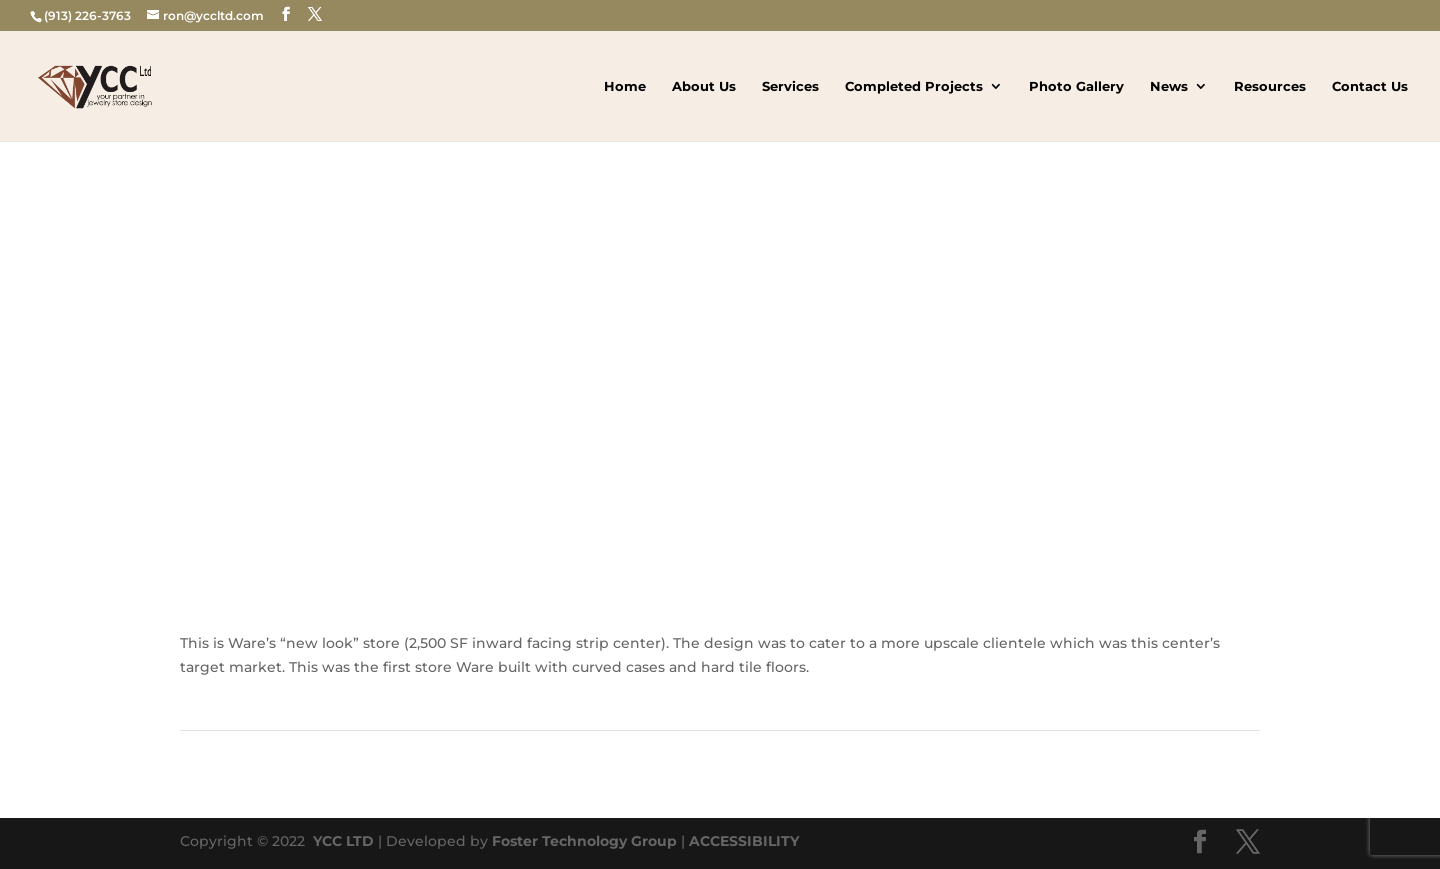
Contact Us (1370, 86)
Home (625, 86)
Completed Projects (914, 86)
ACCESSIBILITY (744, 841)
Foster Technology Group (584, 841)
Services (790, 86)
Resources (1270, 86)
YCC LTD (341, 841)
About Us (704, 86)
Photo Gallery (1076, 86)
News (1169, 86)
